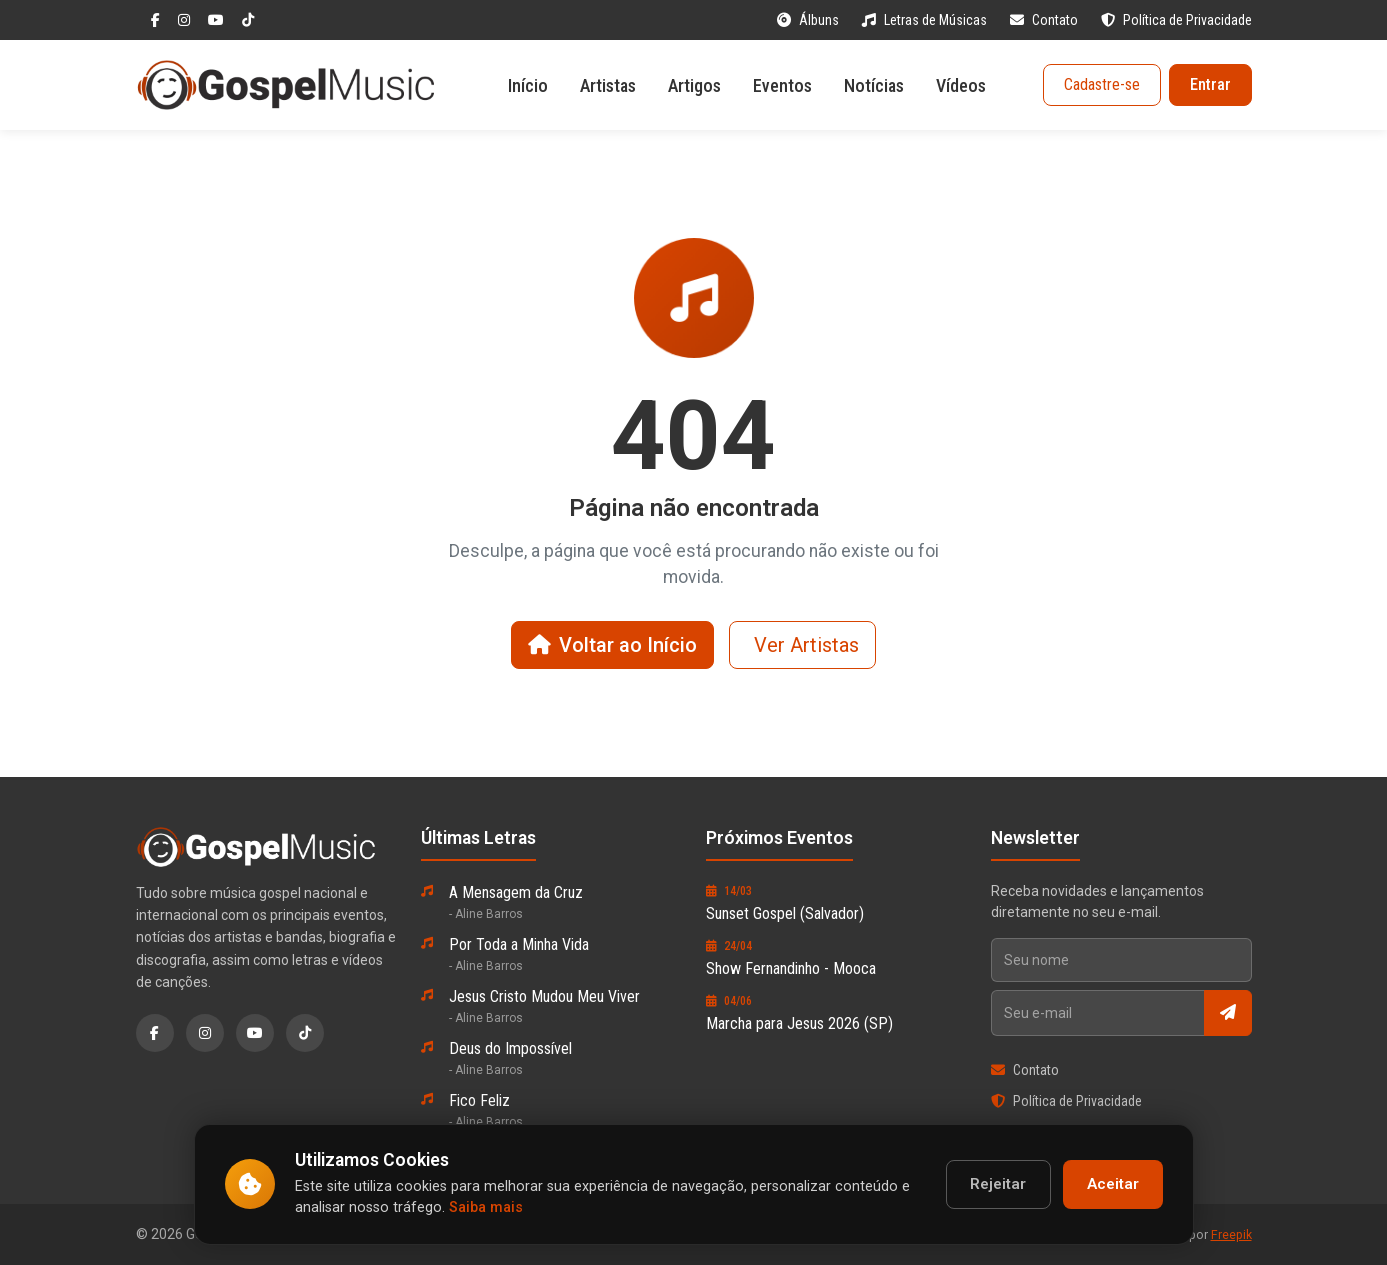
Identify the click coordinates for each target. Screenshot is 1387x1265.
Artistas (608, 85)
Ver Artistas (806, 645)
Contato (1045, 20)
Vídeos (961, 85)
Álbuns (809, 20)
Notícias (874, 85)
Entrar (1210, 84)
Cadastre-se (1102, 84)
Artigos (694, 85)
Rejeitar (998, 1184)
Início (528, 85)
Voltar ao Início (612, 645)
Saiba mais (486, 1207)
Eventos (782, 85)
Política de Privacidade (1176, 20)
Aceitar (1113, 1184)
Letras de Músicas (926, 20)
